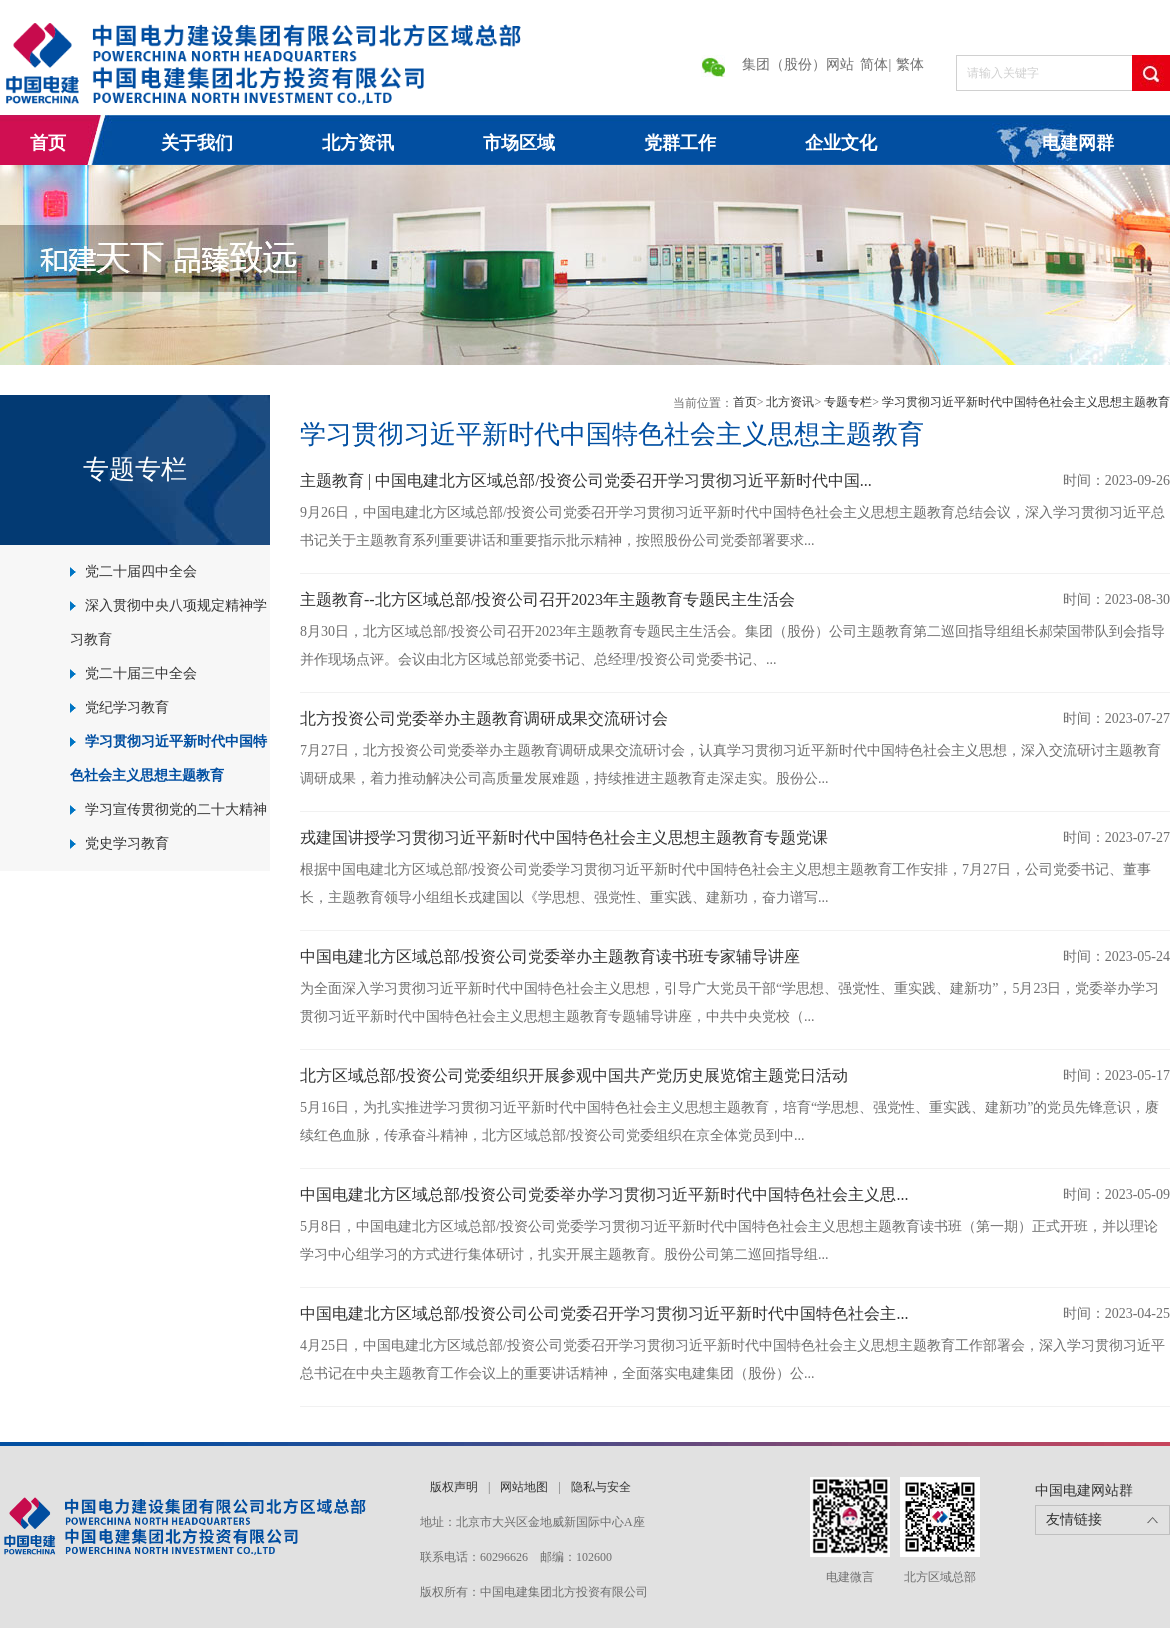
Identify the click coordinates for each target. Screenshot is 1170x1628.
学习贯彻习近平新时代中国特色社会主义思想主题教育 (1026, 402)
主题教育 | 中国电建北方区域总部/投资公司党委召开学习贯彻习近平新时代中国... (586, 480)
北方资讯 (358, 143)
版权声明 (454, 1487)
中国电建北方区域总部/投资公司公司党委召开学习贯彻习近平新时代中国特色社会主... (604, 1313)
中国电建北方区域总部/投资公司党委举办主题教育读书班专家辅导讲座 (550, 956)
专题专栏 (848, 402)
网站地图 (524, 1487)
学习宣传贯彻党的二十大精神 (176, 809)
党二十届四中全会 (141, 571)
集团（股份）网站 (798, 64)
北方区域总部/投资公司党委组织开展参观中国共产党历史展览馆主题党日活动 (574, 1075)
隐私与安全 (601, 1487)
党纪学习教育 (127, 707)
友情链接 (1074, 1519)
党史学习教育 (127, 843)
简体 (874, 64)
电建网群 (1078, 143)
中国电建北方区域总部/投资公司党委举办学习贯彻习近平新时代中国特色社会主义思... (604, 1194)
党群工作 (680, 143)
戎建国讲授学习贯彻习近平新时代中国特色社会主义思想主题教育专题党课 (564, 837)
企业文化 (841, 143)
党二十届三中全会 (141, 673)
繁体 (910, 64)
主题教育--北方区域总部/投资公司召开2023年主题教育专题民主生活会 (547, 599)
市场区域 (519, 143)
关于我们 (197, 143)
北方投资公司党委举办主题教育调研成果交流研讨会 (484, 718)
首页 (48, 143)
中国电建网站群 (1084, 1490)
